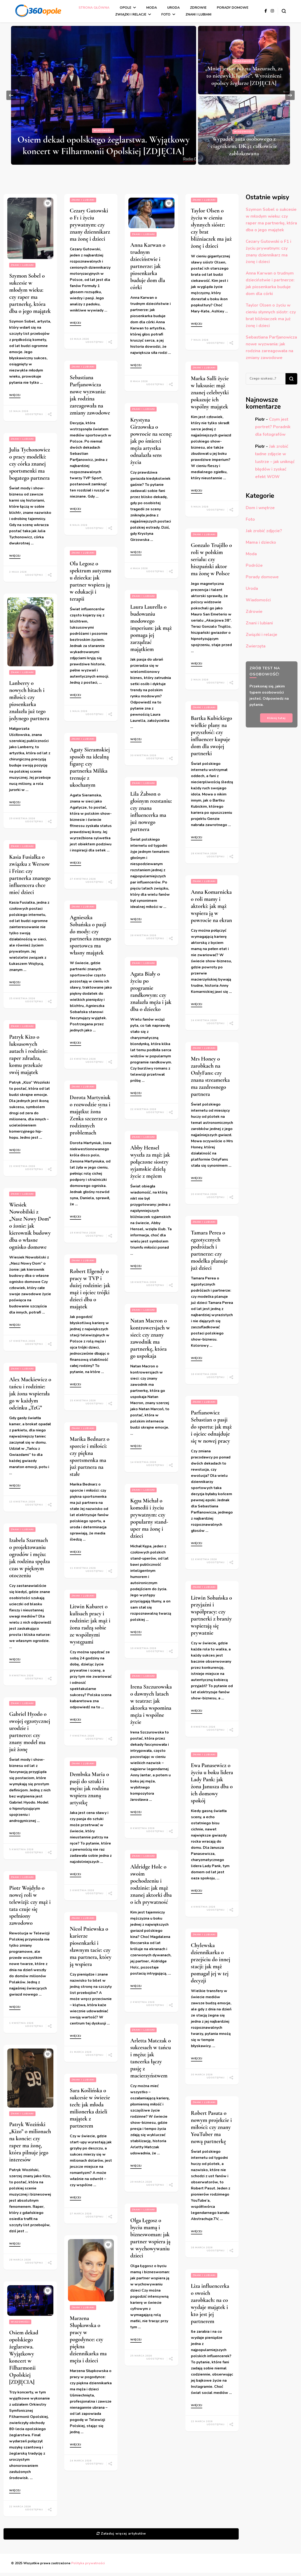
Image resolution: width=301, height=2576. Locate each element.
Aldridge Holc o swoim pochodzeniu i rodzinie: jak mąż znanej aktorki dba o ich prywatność (151, 1884)
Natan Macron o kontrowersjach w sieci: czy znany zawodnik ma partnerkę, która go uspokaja (150, 1338)
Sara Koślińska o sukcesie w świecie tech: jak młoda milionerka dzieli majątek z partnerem (90, 2108)
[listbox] (150, 95)
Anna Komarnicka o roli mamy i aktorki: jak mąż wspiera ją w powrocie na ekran (211, 906)
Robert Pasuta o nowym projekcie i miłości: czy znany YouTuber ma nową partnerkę (211, 2127)
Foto (165, 14)
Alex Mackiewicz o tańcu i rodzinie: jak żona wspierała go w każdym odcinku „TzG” (30, 1370)
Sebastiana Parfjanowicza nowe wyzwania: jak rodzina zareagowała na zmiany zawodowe (90, 395)
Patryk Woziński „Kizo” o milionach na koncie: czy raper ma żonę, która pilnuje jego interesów (30, 2142)
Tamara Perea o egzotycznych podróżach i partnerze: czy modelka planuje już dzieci (209, 1250)
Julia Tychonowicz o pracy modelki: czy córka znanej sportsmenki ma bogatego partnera (29, 463)
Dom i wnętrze (260, 508)
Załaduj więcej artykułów (121, 2533)
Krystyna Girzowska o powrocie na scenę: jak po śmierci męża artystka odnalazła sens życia (151, 441)
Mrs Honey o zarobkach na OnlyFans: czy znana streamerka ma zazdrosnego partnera (210, 1076)
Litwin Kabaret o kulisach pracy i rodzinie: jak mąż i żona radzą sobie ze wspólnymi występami (90, 1624)
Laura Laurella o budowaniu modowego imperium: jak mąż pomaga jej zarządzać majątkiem (151, 628)
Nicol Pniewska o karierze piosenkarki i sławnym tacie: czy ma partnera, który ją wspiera (90, 1946)
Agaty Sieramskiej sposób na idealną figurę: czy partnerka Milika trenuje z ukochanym (90, 767)
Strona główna (94, 7)
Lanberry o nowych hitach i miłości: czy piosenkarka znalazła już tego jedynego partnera (29, 701)
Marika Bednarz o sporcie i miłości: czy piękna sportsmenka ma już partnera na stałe (90, 1457)
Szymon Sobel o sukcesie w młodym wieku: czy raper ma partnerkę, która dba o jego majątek (30, 293)
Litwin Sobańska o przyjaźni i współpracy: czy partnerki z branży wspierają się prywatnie (211, 1615)
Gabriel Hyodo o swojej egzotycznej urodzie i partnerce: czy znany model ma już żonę (29, 1732)
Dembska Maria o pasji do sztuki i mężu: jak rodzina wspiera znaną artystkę (89, 1788)
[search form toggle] (284, 11)
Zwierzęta (255, 646)
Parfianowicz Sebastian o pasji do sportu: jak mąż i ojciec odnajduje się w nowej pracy (211, 1426)
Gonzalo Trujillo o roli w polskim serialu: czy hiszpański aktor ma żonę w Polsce (211, 559)
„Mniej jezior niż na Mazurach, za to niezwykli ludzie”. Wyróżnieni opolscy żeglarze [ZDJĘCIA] (244, 76)
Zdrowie (198, 7)
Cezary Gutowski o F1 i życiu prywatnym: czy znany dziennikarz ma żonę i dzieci (90, 224)
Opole (125, 7)
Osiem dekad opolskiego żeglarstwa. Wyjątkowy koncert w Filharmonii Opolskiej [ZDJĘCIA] (205, 2345)
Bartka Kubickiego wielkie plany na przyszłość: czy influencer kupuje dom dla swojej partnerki (211, 736)
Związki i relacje (130, 14)
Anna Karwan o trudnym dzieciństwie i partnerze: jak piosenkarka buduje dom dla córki (147, 266)
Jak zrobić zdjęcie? (264, 531)
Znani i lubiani (198, 14)
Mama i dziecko (261, 542)
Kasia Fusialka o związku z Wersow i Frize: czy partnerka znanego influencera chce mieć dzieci (30, 875)
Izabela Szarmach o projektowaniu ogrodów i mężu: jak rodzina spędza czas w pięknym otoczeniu (29, 1558)
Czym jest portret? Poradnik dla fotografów (272, 426)
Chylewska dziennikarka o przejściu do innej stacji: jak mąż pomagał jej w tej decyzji (210, 1963)
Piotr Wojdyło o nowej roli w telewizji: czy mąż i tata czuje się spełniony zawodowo (30, 1906)
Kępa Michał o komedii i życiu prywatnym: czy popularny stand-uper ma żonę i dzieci (149, 1518)
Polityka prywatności (88, 2563)
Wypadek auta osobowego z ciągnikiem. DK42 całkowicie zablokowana (244, 146)
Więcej (14, 395)
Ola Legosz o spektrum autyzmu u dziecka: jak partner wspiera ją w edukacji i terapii (90, 581)
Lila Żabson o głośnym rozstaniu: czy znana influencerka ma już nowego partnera (151, 812)
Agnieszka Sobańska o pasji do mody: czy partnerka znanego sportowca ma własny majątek (90, 935)
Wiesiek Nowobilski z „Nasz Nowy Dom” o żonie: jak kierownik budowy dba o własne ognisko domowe (30, 1225)
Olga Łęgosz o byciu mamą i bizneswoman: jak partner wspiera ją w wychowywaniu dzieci (150, 2238)
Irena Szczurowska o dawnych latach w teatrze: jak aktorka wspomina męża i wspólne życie (151, 1704)
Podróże (254, 565)
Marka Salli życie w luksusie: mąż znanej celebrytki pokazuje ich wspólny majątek (210, 392)
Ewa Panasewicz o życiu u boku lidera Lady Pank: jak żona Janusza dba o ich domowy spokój (212, 1783)
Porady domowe (232, 7)
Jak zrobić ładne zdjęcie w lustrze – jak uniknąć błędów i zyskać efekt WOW (275, 461)
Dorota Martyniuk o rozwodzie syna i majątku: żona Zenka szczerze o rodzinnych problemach (90, 1115)
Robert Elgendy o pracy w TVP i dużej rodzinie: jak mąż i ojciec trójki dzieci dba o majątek (90, 1289)
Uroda (173, 7)
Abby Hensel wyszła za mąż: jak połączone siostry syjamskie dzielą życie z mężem (150, 1161)
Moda (151, 7)
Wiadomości (103, 130)
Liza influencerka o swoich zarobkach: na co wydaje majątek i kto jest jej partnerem (58, 2298)
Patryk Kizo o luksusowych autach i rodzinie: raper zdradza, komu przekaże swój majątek (28, 1055)
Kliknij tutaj (276, 718)
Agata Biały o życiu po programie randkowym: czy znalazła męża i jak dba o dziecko (150, 991)
